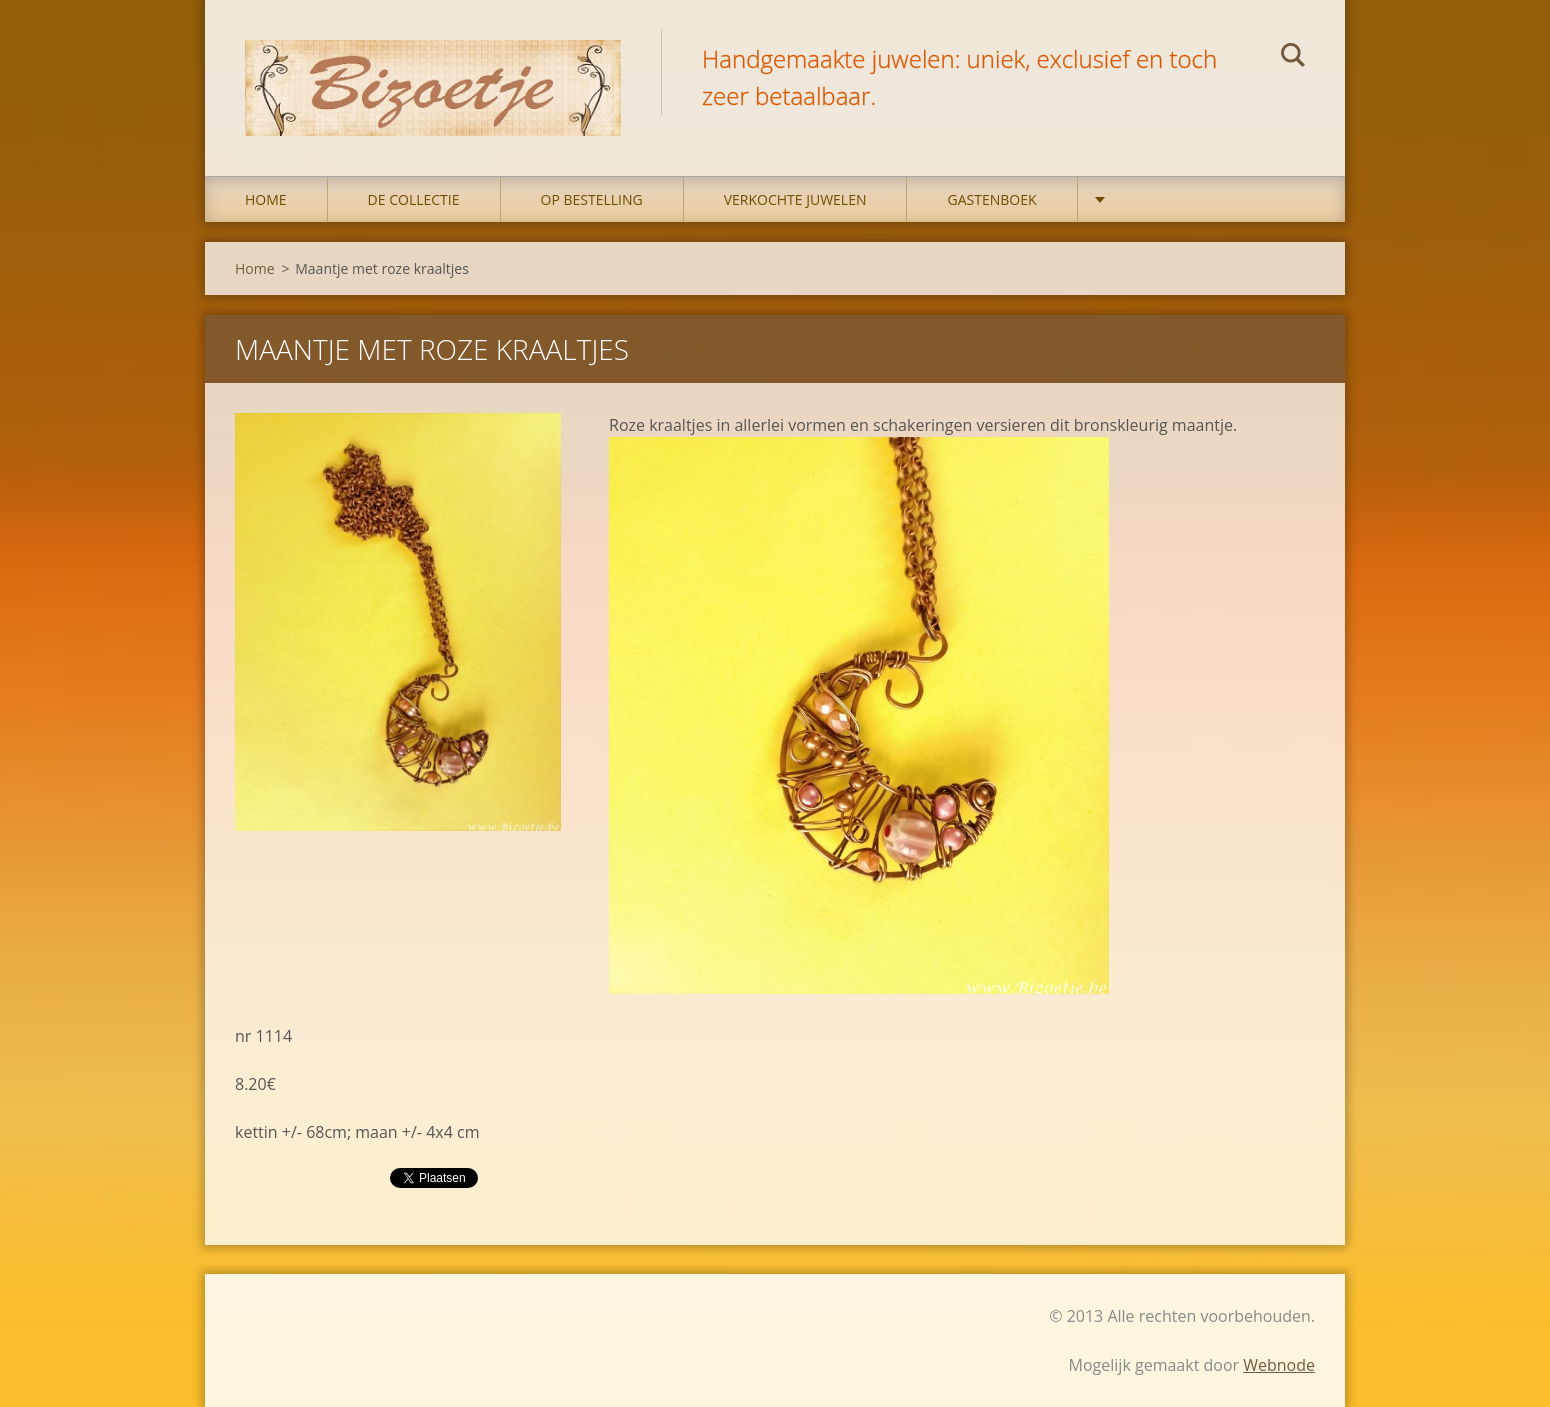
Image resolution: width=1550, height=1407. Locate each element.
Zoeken (1293, 58)
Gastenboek (991, 199)
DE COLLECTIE (414, 199)
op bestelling (592, 199)
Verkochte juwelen (795, 199)
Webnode (1279, 1365)
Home (266, 199)
